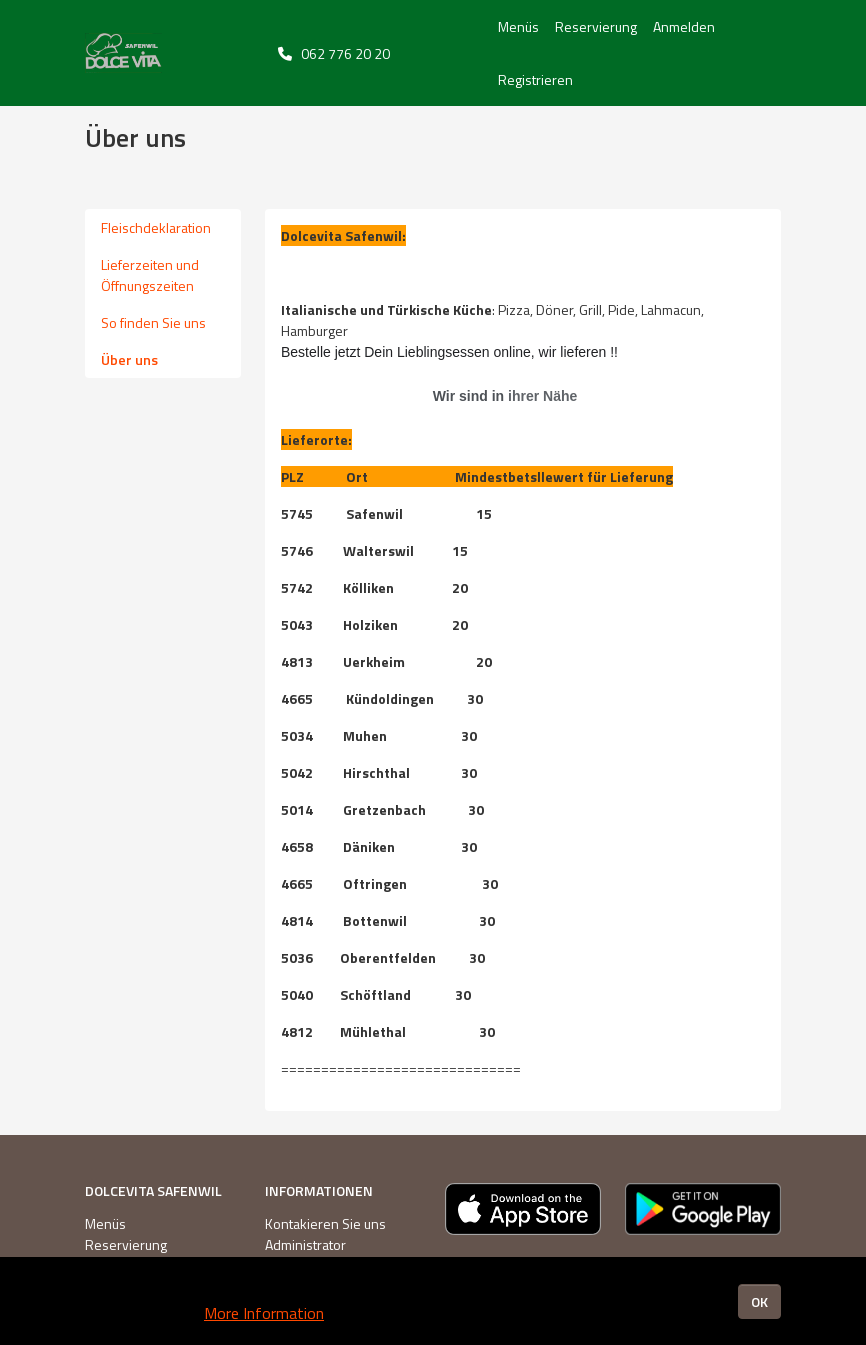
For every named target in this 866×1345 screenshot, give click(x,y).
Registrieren (535, 79)
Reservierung (596, 26)
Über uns (129, 359)
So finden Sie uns (153, 322)
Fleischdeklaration (156, 227)
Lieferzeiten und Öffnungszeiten (150, 275)
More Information (264, 1313)
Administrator (305, 1244)
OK (759, 1301)
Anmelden (684, 26)
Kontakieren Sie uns (325, 1223)
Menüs (518, 26)
